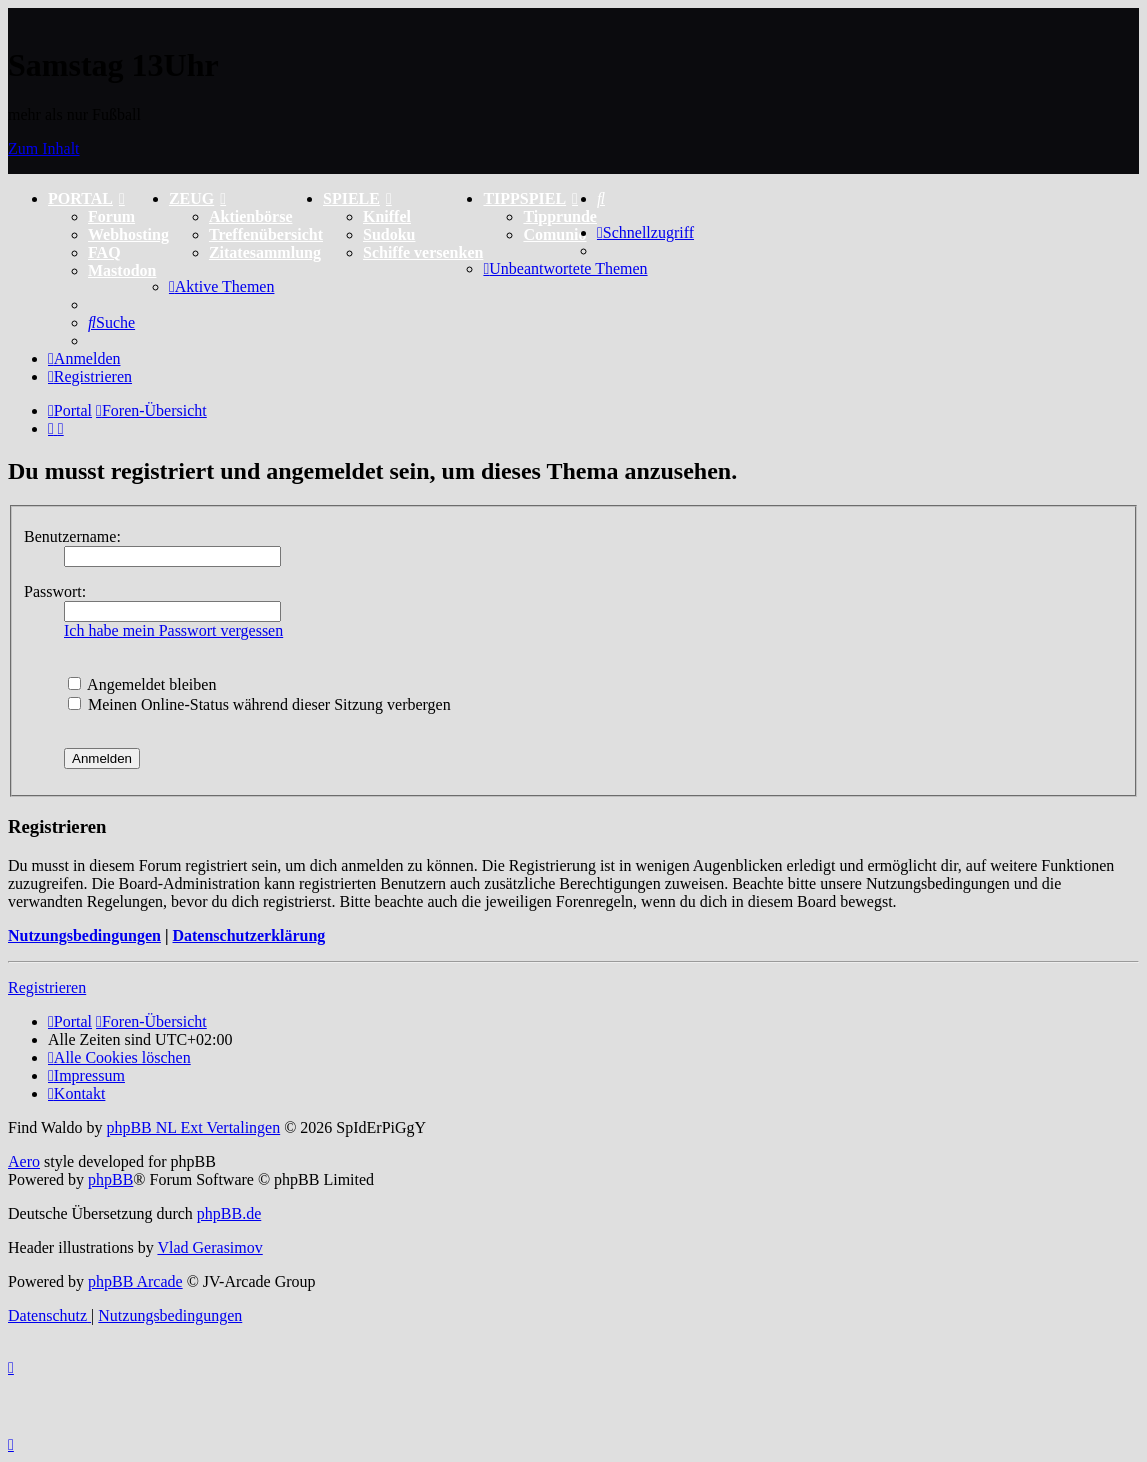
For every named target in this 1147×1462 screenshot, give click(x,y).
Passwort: (55, 591)
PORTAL (86, 198)
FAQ (104, 252)
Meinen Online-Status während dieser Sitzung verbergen (259, 704)
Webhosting (128, 234)
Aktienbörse (251, 216)
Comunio (554, 234)
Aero (24, 1161)
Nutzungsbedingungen (84, 935)
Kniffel (387, 216)
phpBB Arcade (135, 1281)
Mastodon (122, 270)
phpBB (110, 1179)
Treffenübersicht (266, 234)
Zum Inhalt (44, 148)
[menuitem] (601, 198)
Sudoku (389, 234)
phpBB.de (229, 1213)
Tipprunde (560, 216)
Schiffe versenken (423, 252)
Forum (111, 216)
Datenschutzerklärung (248, 935)
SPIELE (357, 198)
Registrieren (47, 987)
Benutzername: (72, 536)
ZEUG (197, 198)
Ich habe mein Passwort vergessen (173, 630)
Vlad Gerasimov (209, 1247)
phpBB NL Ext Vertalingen (193, 1127)
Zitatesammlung (265, 252)
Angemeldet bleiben (142, 684)
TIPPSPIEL (530, 198)
